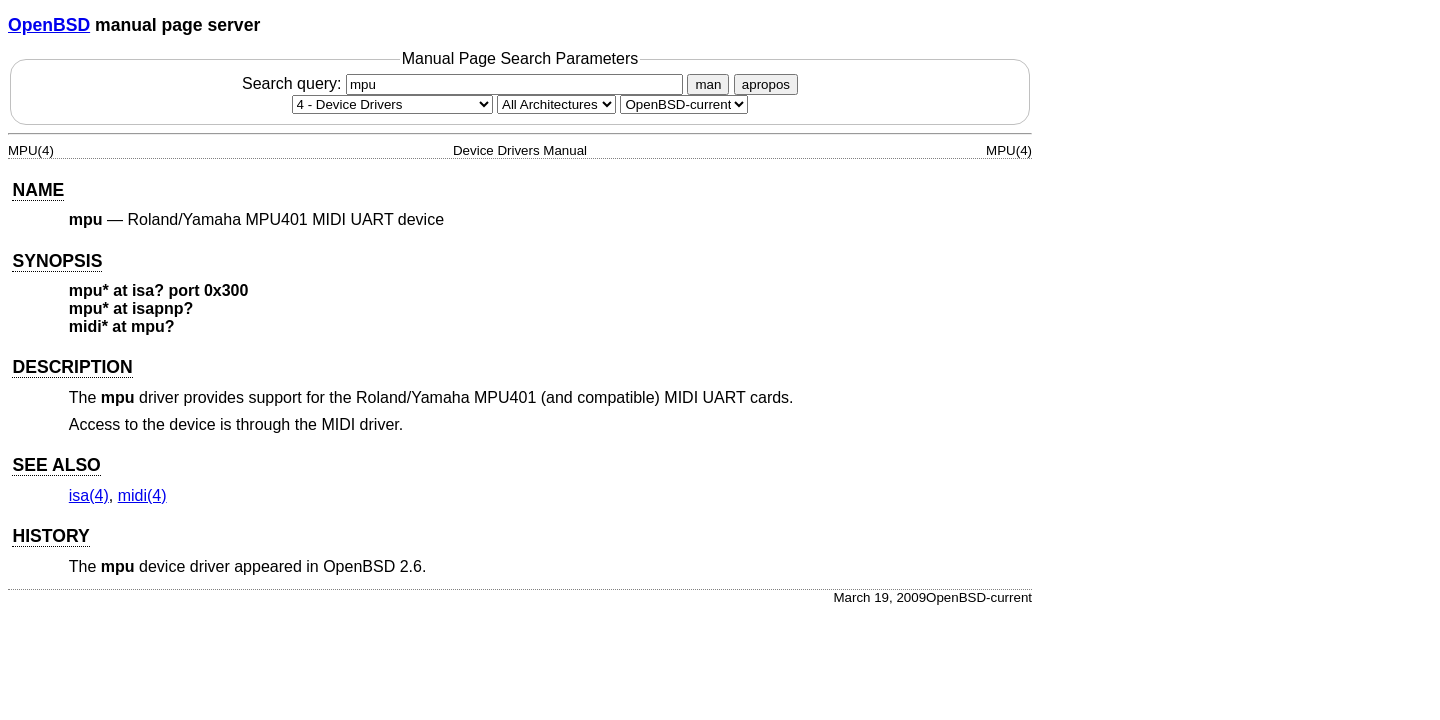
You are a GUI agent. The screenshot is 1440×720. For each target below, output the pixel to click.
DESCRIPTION (72, 367)
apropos (766, 84)
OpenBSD (49, 25)
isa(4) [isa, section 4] (89, 495)
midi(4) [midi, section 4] (142, 495)
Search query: (465, 83)
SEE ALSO (56, 465)
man (708, 84)
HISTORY (50, 536)
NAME (38, 190)
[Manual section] (392, 104)
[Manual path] (684, 104)
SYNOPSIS (57, 261)
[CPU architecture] (556, 104)
